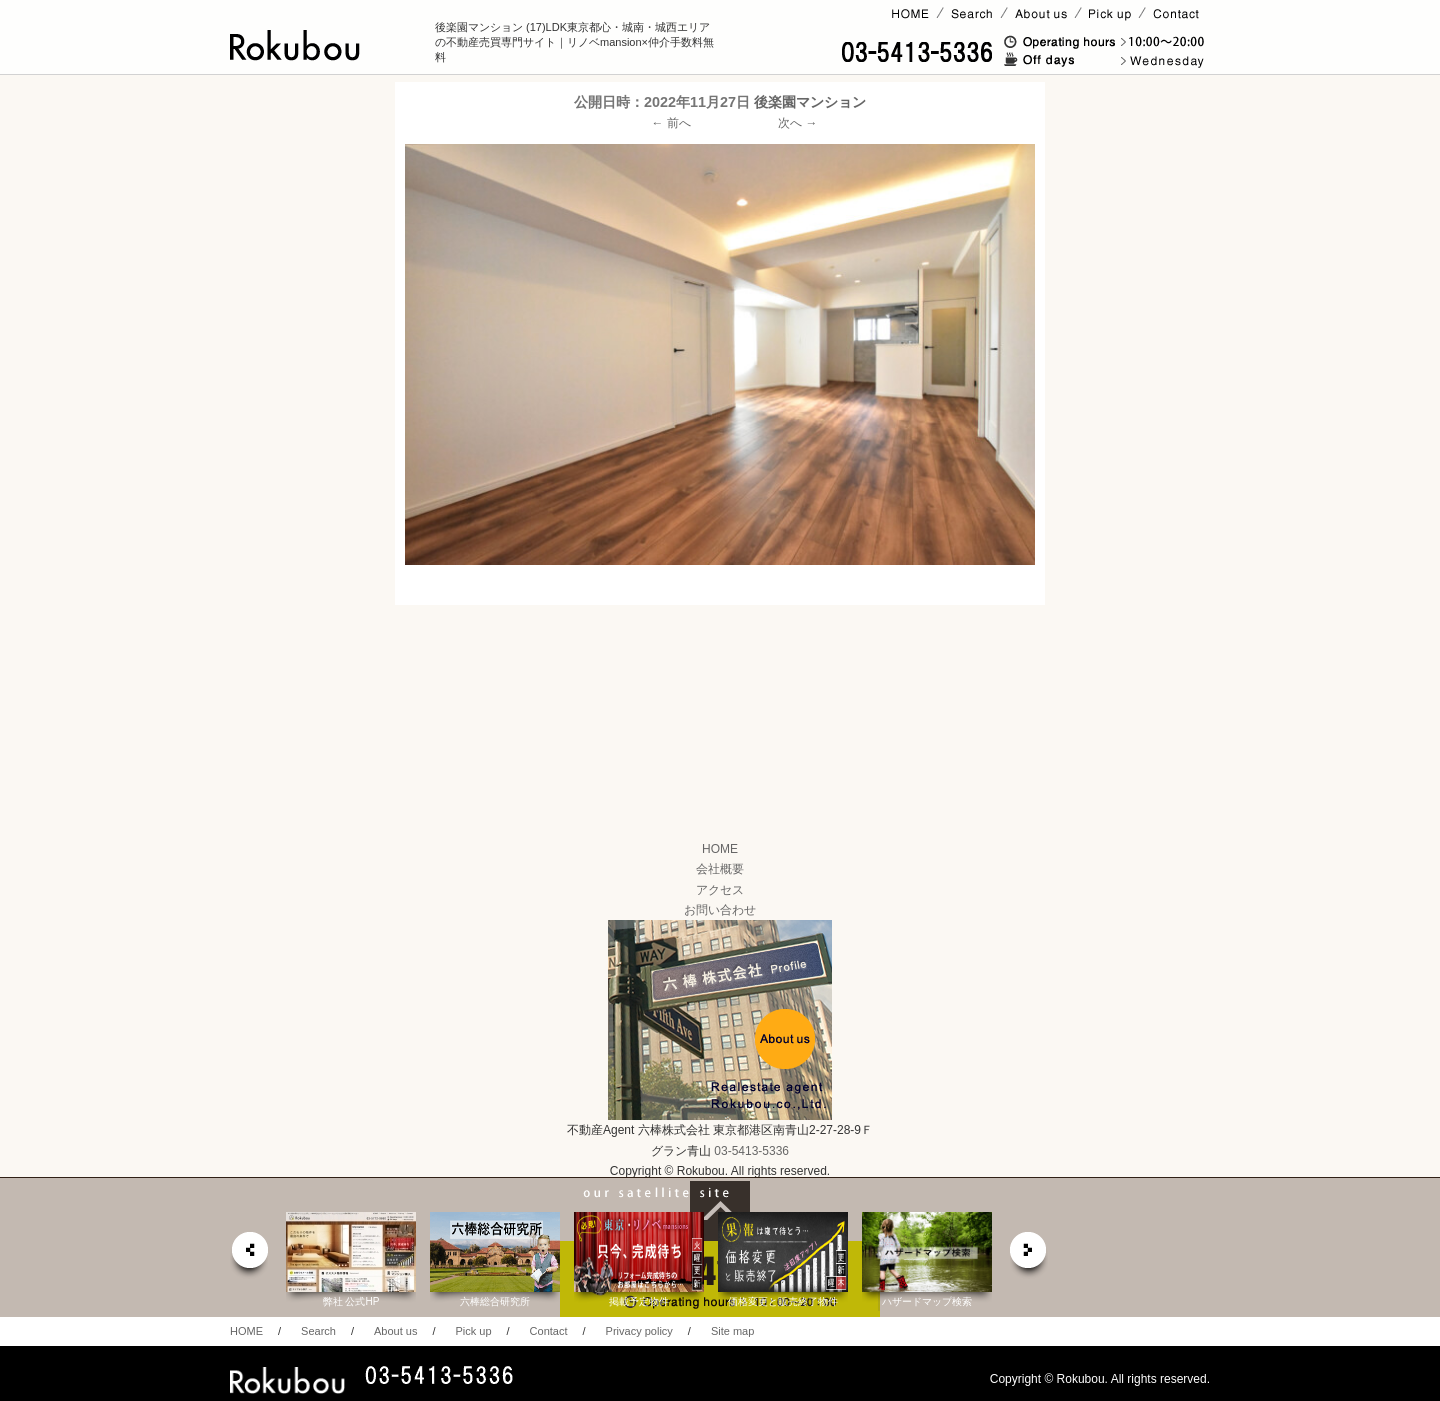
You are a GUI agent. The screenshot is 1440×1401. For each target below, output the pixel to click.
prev (249, 1255)
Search (318, 1331)
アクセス (720, 890)
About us (395, 1331)
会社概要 (720, 869)
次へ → (797, 123)
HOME (720, 849)
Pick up (473, 1331)
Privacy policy (639, 1331)
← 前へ (671, 123)
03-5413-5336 (751, 1151)
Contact (549, 1331)
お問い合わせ (720, 910)
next (1029, 1255)
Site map (732, 1331)
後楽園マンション (810, 102)
